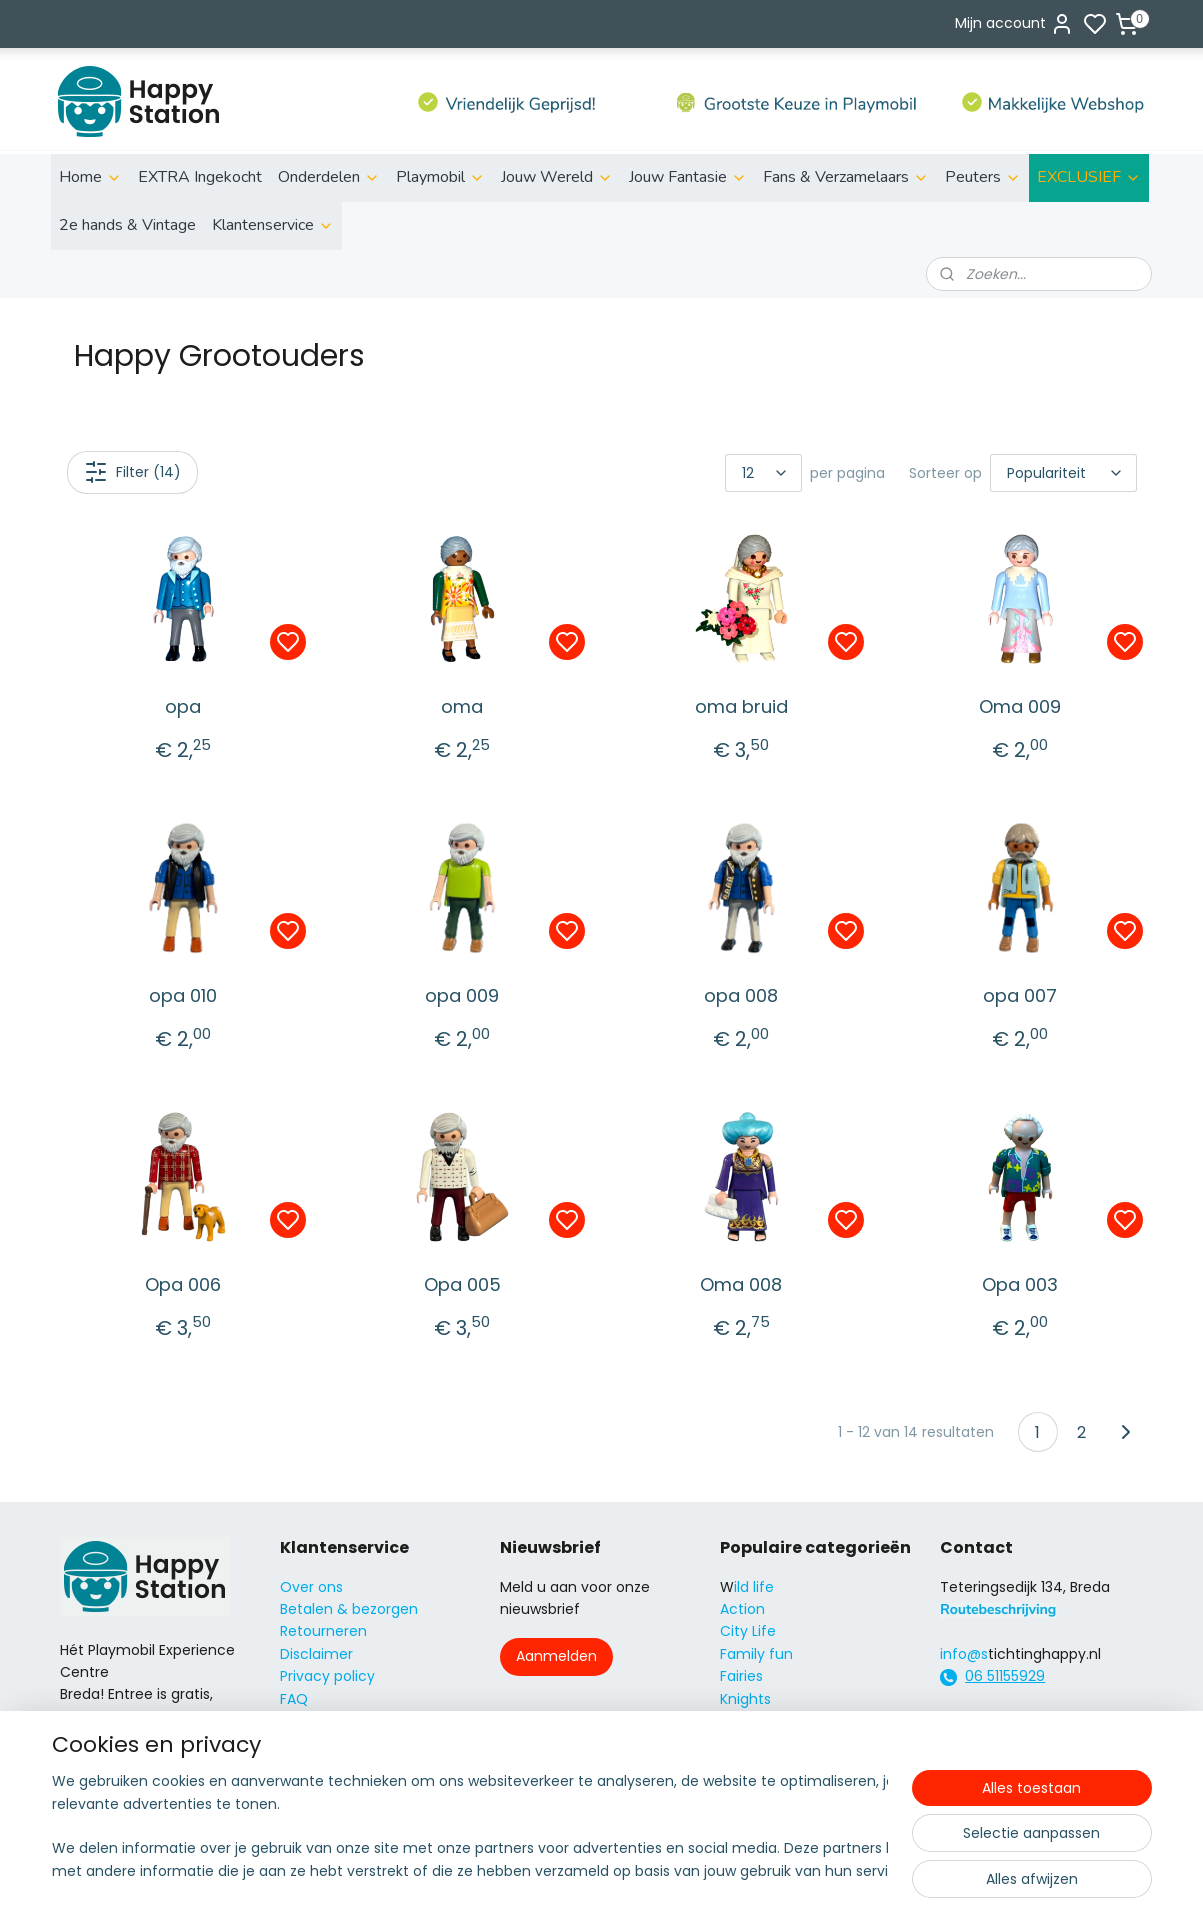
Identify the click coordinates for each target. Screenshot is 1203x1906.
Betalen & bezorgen (349, 1609)
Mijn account (1014, 24)
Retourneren (323, 1631)
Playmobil (440, 177)
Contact (309, 1721)
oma (462, 706)
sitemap (673, 1869)
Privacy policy (327, 1676)
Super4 (745, 1743)
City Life (748, 1631)
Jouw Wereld (557, 177)
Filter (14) (131, 472)
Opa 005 (461, 1284)
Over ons (311, 1587)
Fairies (741, 1676)
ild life (754, 1587)
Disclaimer (316, 1654)
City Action (758, 1766)
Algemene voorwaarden (364, 1743)
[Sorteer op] (1063, 473)
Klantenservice (273, 225)
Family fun (756, 1654)
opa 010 (183, 995)
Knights (745, 1699)
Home (90, 177)
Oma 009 (1020, 706)
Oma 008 (741, 1284)
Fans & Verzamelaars (846, 177)
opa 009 (462, 995)
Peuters (983, 177)
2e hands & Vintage (127, 225)
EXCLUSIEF (1089, 177)
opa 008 (741, 995)
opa (183, 706)
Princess (748, 1721)
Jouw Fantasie (688, 177)
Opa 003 (1020, 1284)
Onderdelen (329, 177)
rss (715, 1869)
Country (748, 1788)
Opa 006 (183, 1284)
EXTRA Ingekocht (200, 177)
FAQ (294, 1699)
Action (742, 1609)
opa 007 (1020, 995)
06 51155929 (1005, 1676)
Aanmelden (556, 1656)
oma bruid (740, 706)
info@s (964, 1654)
